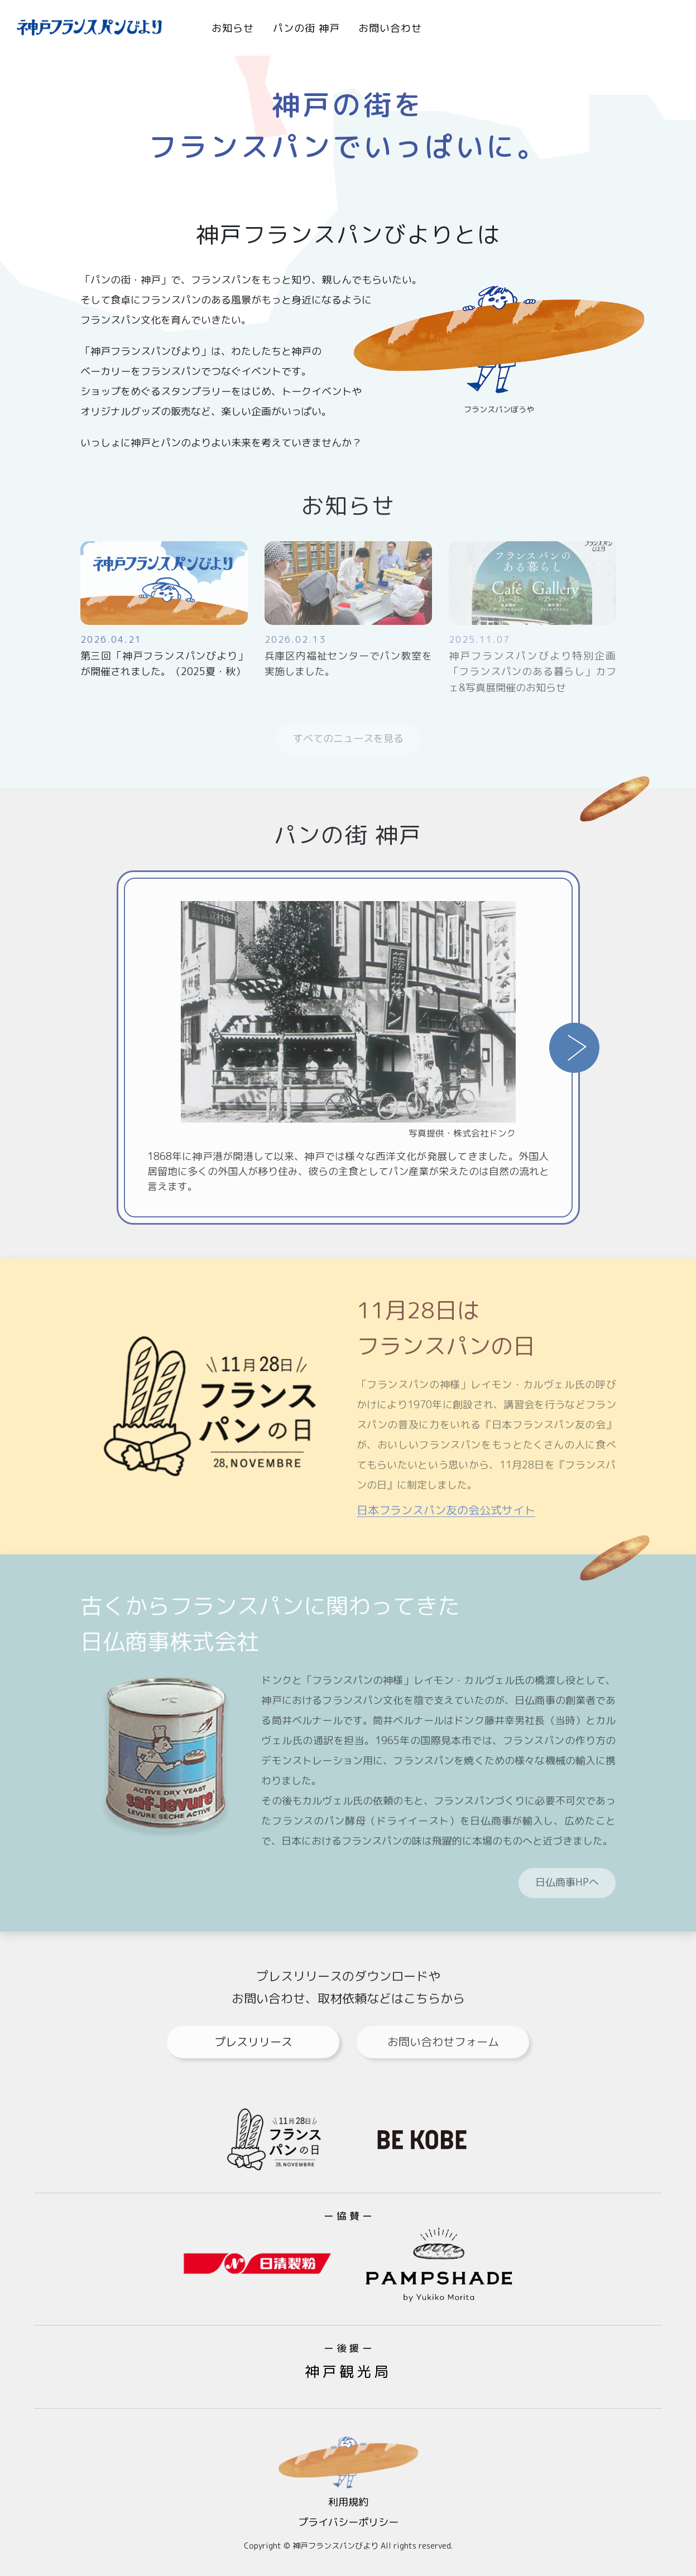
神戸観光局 (348, 2371)
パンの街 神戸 (306, 28)
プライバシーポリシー (348, 2522)
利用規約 (348, 2502)
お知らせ (233, 28)
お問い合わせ (390, 28)
